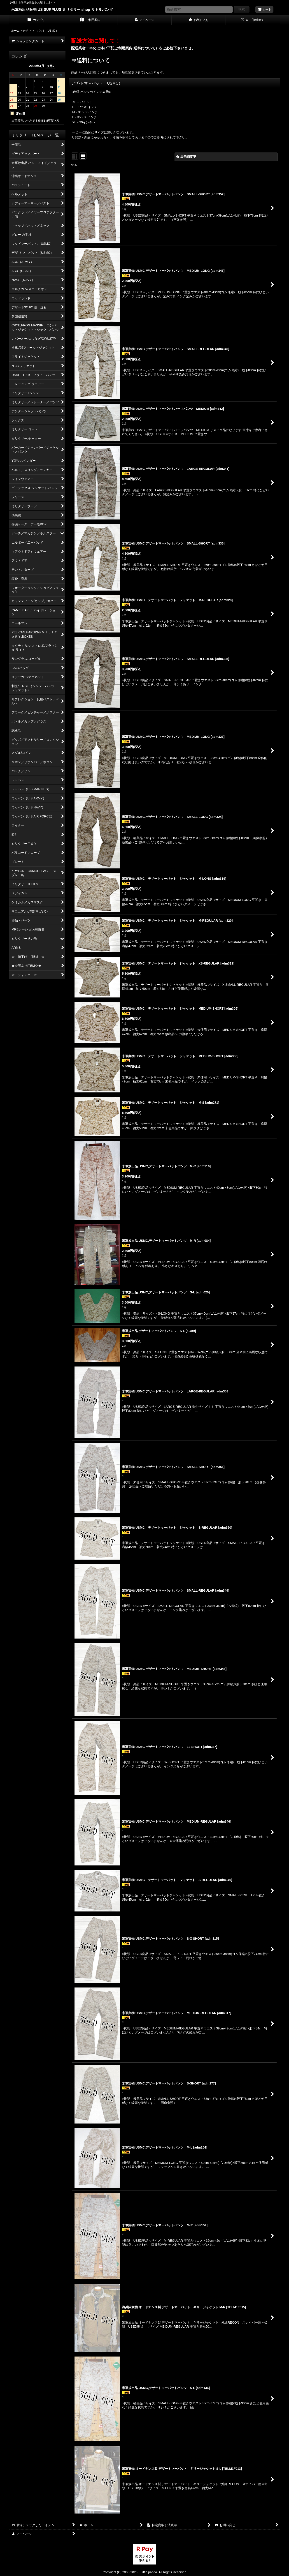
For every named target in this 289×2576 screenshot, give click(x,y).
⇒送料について (90, 60)
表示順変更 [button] (186, 157)
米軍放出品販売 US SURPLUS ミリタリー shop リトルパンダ (62, 9)
